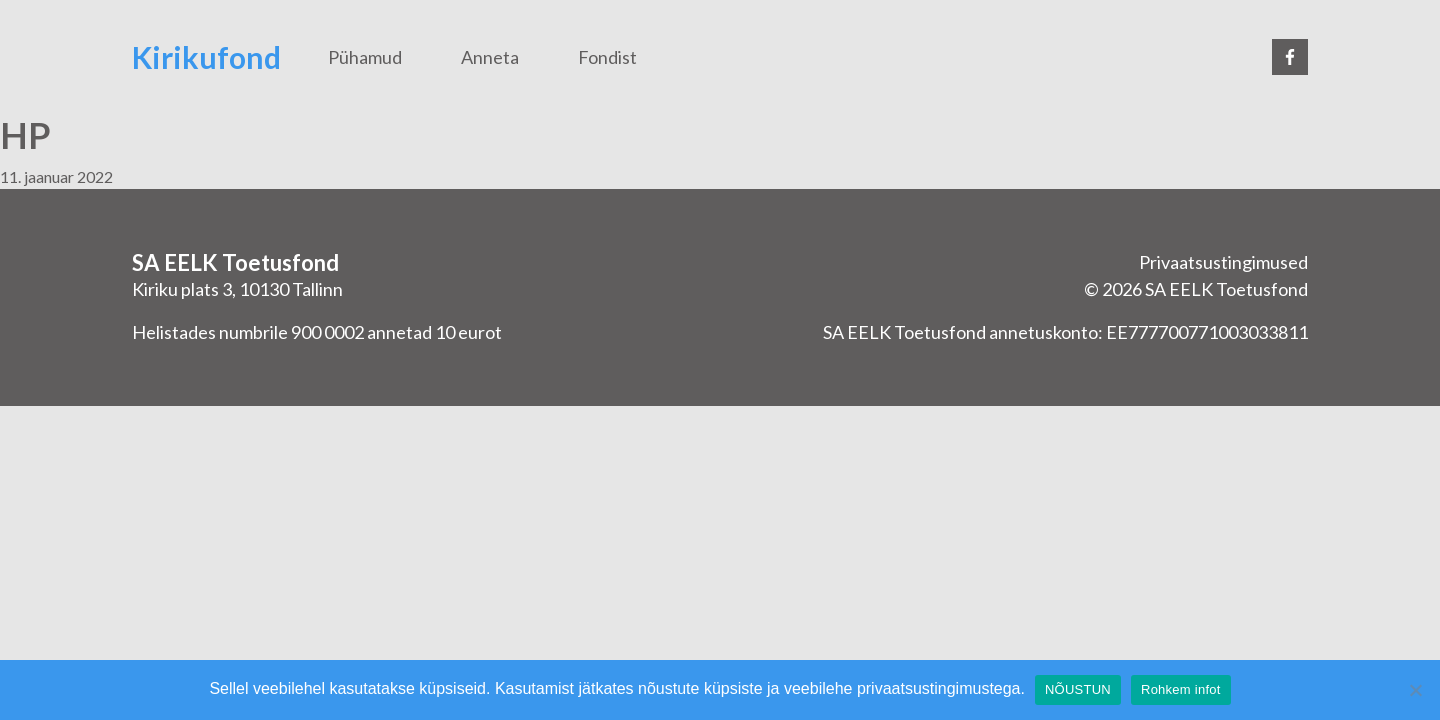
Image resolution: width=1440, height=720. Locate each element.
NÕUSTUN (1078, 689)
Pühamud (365, 57)
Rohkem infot (1181, 689)
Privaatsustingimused (1223, 262)
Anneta (490, 57)
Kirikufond (206, 57)
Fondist (607, 57)
